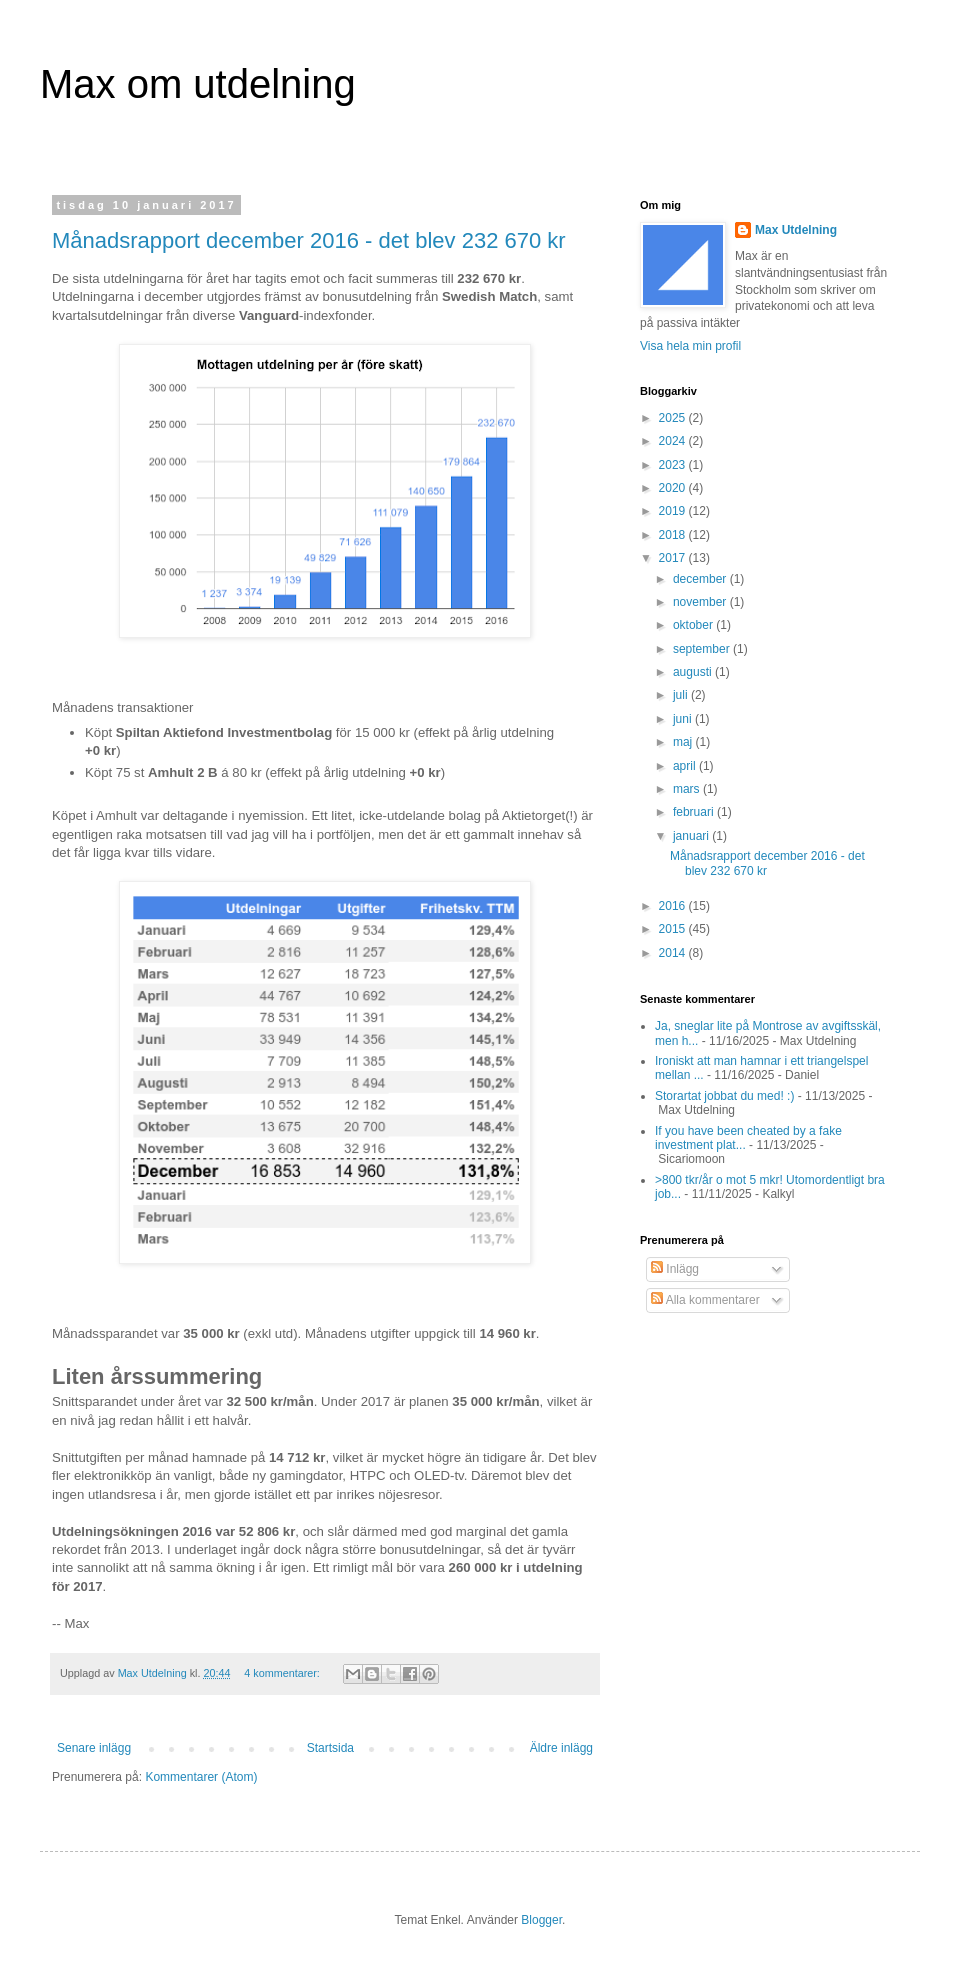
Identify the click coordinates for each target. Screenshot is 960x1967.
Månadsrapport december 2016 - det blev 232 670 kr (309, 240)
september (703, 649)
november (701, 602)
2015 (674, 929)
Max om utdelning (198, 84)
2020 (674, 488)
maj (684, 742)
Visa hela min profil (690, 346)
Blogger (541, 1920)
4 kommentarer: (283, 1673)
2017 (674, 558)
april (686, 766)
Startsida (330, 1748)
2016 (674, 906)
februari (695, 812)
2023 (674, 465)
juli (682, 695)
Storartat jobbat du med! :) (724, 1096)
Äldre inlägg (561, 1748)
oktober (694, 625)
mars (688, 789)
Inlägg (675, 1269)
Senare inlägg (94, 1748)
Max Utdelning (796, 230)
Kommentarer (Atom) (201, 1777)
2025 (674, 418)
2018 (674, 535)
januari (692, 836)
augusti (694, 672)
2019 (674, 511)
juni (684, 719)
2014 (674, 953)
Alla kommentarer (705, 1300)
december (701, 579)
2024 (674, 441)
